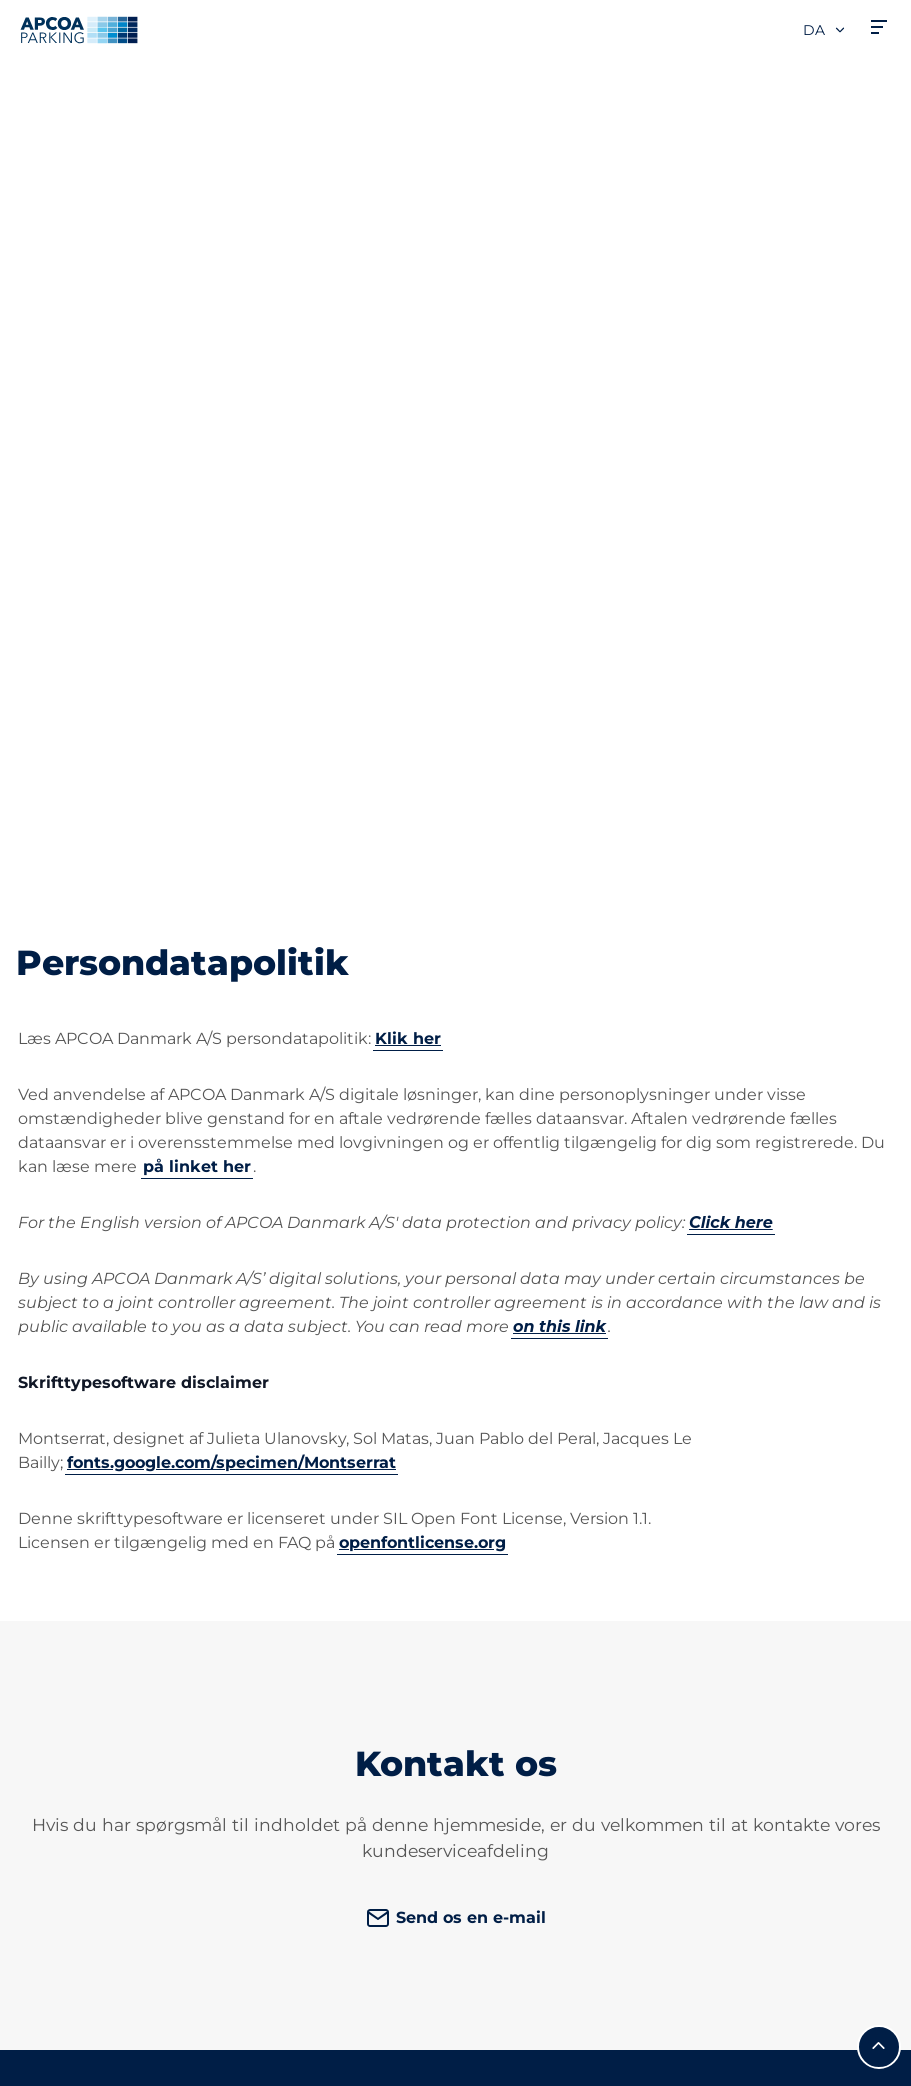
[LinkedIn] (256, 1502)
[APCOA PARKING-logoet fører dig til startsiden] (79, 30)
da (825, 30)
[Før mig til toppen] (879, 1247)
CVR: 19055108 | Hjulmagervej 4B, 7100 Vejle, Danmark (205, 2063)
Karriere (503, 1813)
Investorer (513, 1845)
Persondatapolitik (78, 2034)
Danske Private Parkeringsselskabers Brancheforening (557, 1597)
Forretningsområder (553, 1725)
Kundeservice (299, 1397)
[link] (797, 1475)
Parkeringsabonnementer (120, 1453)
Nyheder (507, 1877)
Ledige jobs (518, 1429)
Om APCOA (518, 1397)
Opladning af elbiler (94, 1485)
